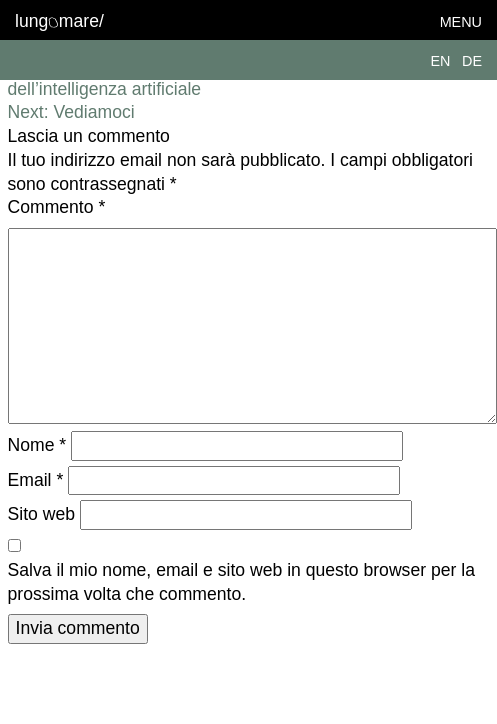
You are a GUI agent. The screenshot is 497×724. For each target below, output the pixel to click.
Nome (37, 445)
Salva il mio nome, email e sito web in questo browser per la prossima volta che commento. (241, 582)
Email (36, 480)
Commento (57, 207)
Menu (461, 22)
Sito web (41, 514)
